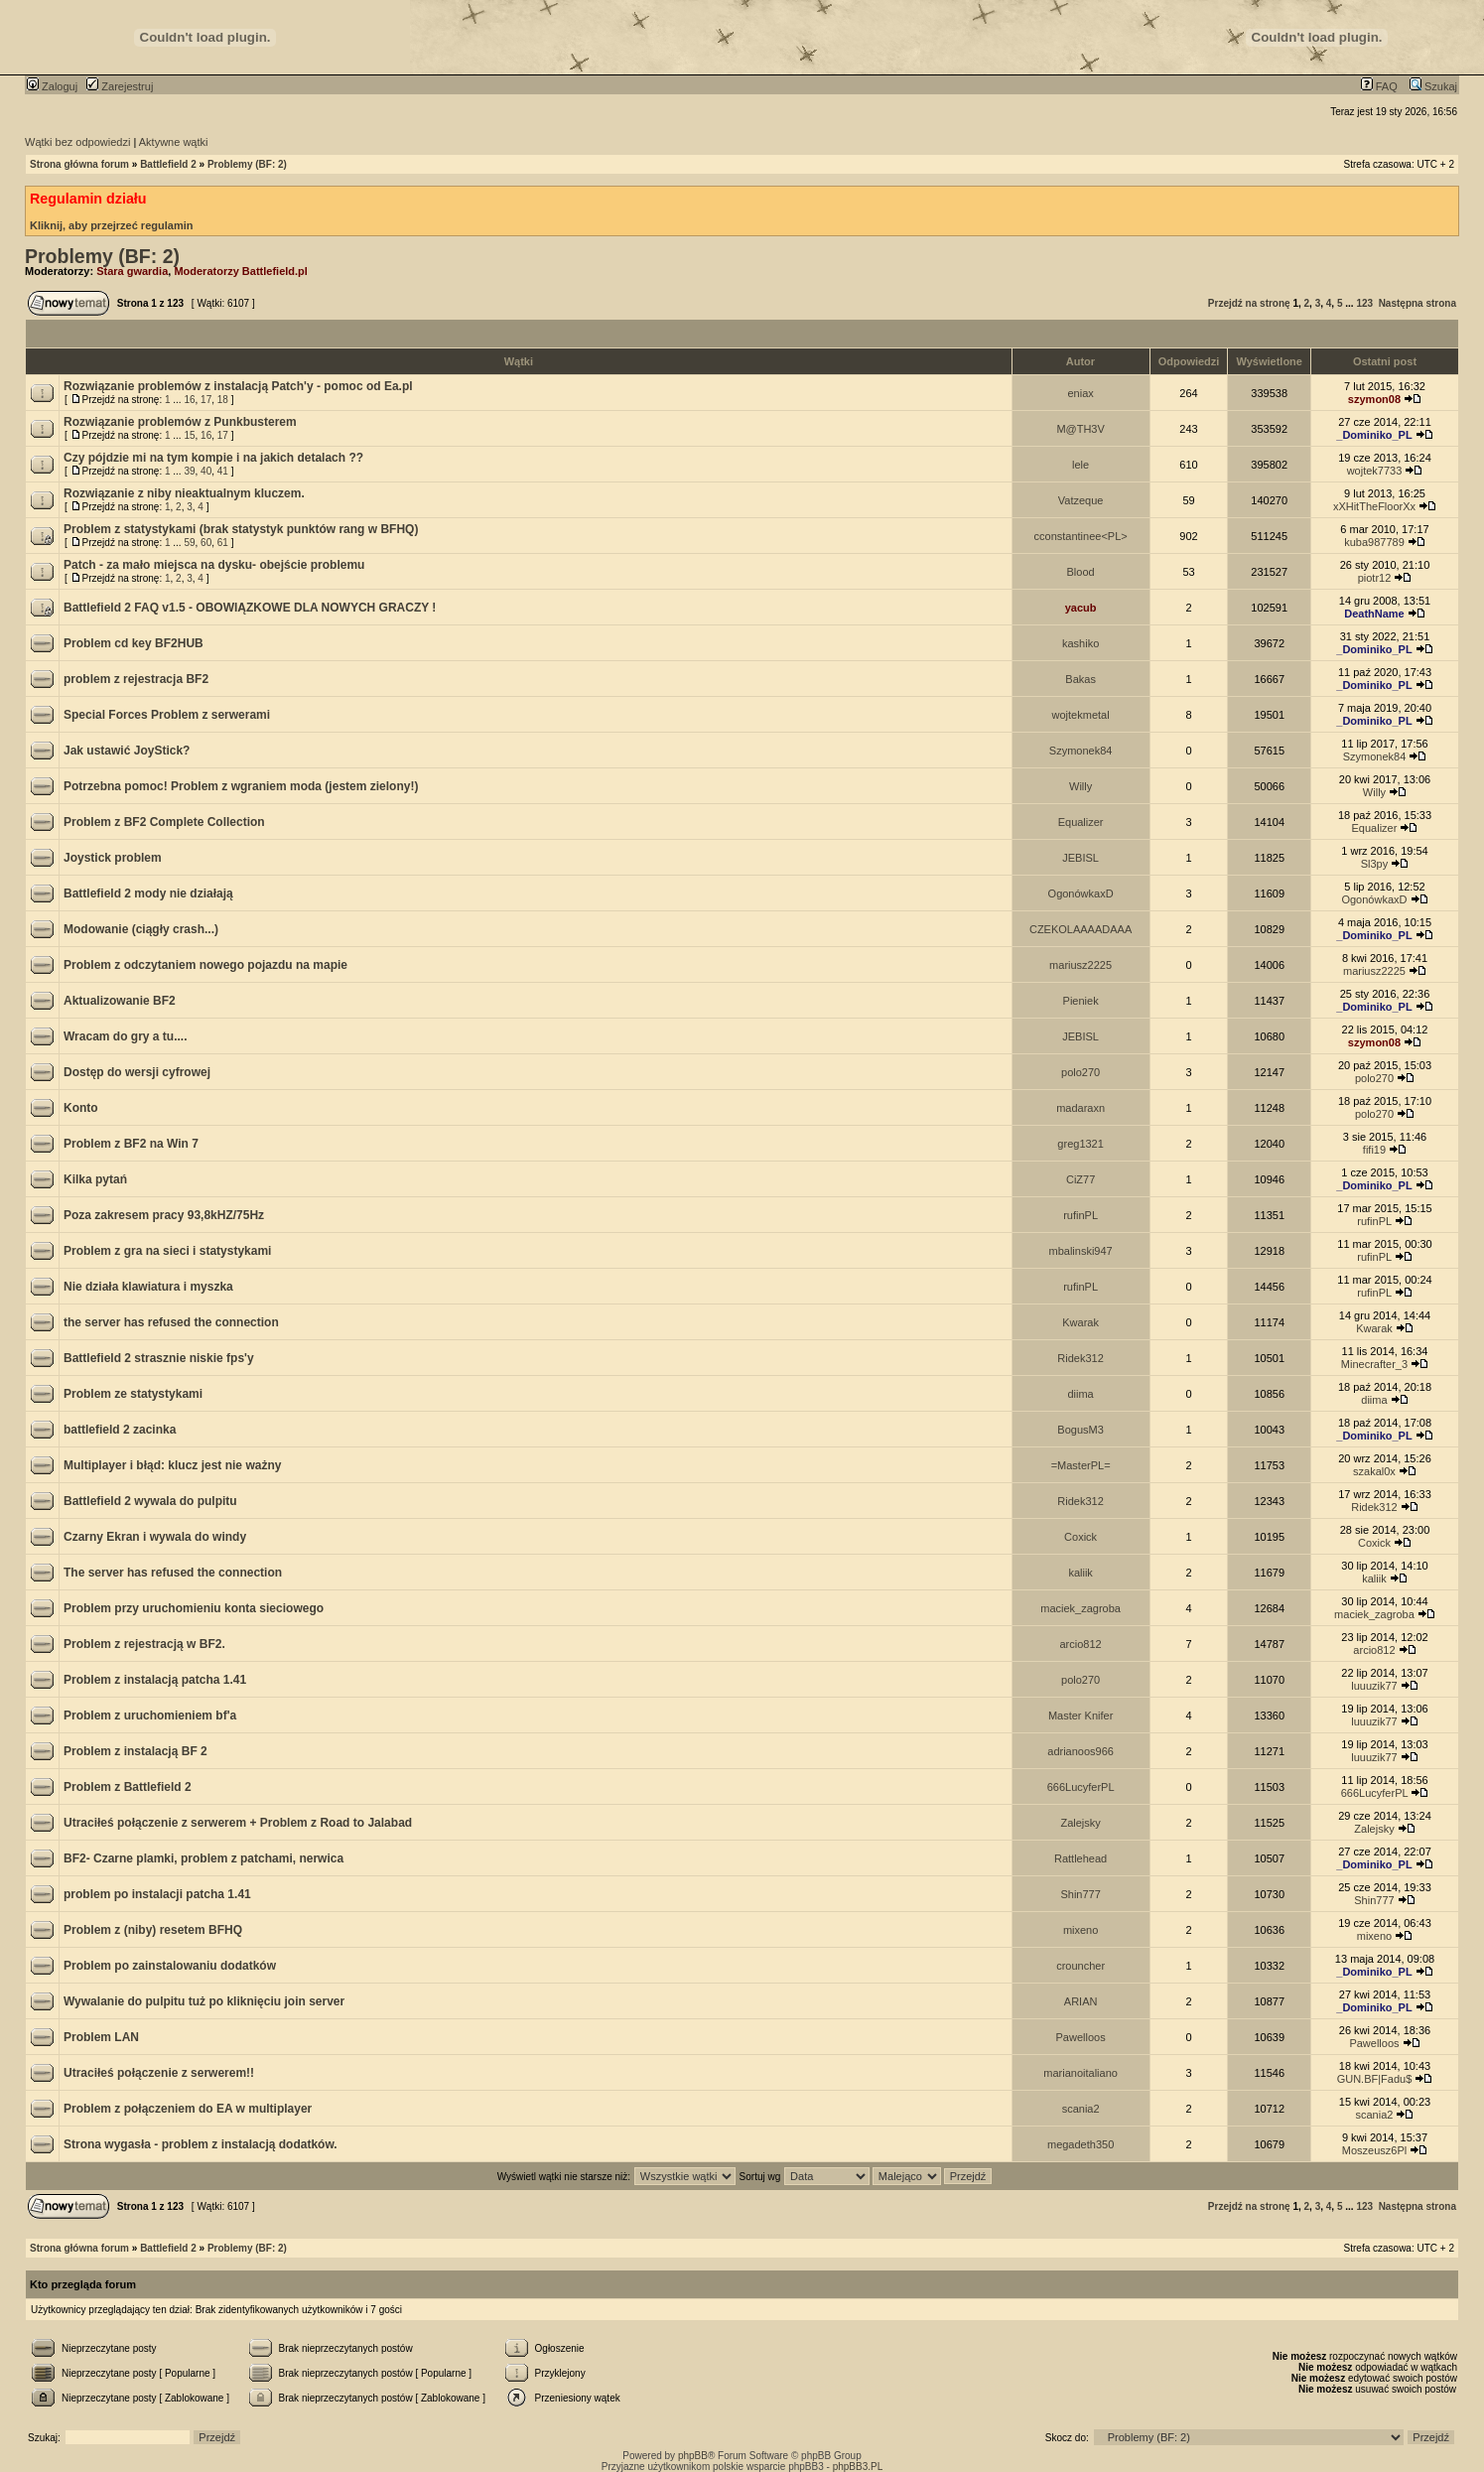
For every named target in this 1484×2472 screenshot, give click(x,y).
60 (206, 542)
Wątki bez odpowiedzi (77, 142)
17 (206, 399)
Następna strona (1417, 303)
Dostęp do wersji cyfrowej (137, 1072)
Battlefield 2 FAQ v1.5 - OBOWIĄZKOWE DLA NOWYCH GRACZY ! (250, 608)
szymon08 (1374, 399)
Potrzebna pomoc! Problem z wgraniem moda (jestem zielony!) (241, 786)
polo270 (1080, 1072)
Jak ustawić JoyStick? (127, 750)
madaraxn (1080, 1108)
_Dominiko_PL (1374, 435)
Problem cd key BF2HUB (133, 643)
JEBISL (1080, 858)
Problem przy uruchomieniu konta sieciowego (194, 1608)
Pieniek (1081, 1001)
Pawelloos (1081, 2037)
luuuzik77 (1374, 1686)
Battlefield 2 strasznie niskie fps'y (159, 1358)
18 (222, 399)
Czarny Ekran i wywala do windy (155, 1537)
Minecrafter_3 (1374, 1364)
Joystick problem (113, 858)
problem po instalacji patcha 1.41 (157, 1894)
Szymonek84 (1081, 750)
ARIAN (1081, 2001)
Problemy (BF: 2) (247, 164)
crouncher (1080, 1966)
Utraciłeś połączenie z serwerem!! (159, 2073)
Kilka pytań (95, 1179)
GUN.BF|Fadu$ (1375, 2079)
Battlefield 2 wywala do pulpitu (150, 1501)
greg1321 (1080, 1144)
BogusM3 (1080, 1430)
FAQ (1379, 86)
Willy (1080, 786)
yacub (1081, 608)
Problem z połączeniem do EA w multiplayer (188, 2109)
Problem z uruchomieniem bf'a (150, 1715)
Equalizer (1081, 822)
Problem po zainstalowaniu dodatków (170, 1966)
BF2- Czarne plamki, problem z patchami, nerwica (203, 1858)
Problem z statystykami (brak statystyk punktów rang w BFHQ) (241, 529)
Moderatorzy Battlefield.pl (240, 271)
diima (1080, 1394)
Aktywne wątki (173, 142)
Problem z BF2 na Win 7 (131, 1144)
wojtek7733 (1375, 471)
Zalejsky (1080, 1823)
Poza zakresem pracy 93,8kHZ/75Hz (164, 1215)
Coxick (1080, 1537)
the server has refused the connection (171, 1322)
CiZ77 (1080, 1179)
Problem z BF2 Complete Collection (164, 822)
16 (189, 399)
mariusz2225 (1080, 965)
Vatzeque (1081, 500)
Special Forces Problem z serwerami (167, 715)
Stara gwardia (132, 271)
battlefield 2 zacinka (120, 1430)
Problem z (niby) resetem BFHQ (153, 1930)
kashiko (1080, 643)
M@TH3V (1080, 429)
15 (189, 435)
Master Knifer (1080, 1715)
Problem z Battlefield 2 (128, 1787)
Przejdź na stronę (1249, 303)
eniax (1080, 393)
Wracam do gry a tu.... (125, 1036)
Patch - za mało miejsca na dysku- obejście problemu (214, 565)
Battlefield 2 (168, 164)
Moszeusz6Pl (1374, 2150)
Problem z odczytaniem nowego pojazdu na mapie (205, 965)
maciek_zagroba (1080, 1608)
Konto (81, 1108)
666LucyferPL (1081, 1787)
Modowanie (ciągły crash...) (141, 929)
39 (189, 471)
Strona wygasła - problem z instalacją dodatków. (200, 2144)
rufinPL (1080, 1215)
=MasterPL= (1081, 1465)
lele (1080, 465)
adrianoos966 (1080, 1751)
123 (1364, 303)
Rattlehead (1080, 1858)
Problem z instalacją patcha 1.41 (155, 1680)
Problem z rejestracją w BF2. (144, 1644)
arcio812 (1081, 1644)
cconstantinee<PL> (1081, 536)
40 (206, 471)
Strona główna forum (79, 164)
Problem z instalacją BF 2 (135, 1751)
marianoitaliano (1080, 2073)
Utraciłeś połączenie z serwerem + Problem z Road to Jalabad (238, 1823)
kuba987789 (1374, 542)
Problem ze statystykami (133, 1394)
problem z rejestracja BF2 (136, 679)
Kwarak (1080, 1322)
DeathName (1374, 613)
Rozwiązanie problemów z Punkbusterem (180, 422)
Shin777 (1080, 1894)
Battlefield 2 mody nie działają (148, 893)
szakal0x (1374, 1471)
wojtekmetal (1081, 715)
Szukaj (1433, 86)
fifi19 (1374, 1150)
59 (189, 542)
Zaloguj (52, 86)
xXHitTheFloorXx (1374, 506)
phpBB (693, 2455)
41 (222, 471)
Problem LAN (101, 2037)
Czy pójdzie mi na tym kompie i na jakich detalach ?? (213, 458)
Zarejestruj (119, 86)
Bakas (1080, 679)
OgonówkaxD (1081, 893)
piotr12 (1375, 578)
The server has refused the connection (173, 1572)
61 (222, 542)
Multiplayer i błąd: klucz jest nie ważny (172, 1465)
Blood (1081, 572)
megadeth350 (1080, 2144)
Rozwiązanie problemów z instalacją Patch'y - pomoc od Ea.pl (238, 386)
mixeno (1080, 1930)
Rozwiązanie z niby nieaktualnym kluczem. (184, 493)
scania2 (1081, 2109)
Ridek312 (1080, 1358)
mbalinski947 (1081, 1251)
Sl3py (1375, 864)
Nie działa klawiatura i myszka (148, 1287)
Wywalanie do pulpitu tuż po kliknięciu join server (204, 2001)
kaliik (1080, 1573)
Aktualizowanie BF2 (120, 1001)
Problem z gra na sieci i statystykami (167, 1251)
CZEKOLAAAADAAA (1080, 929)
